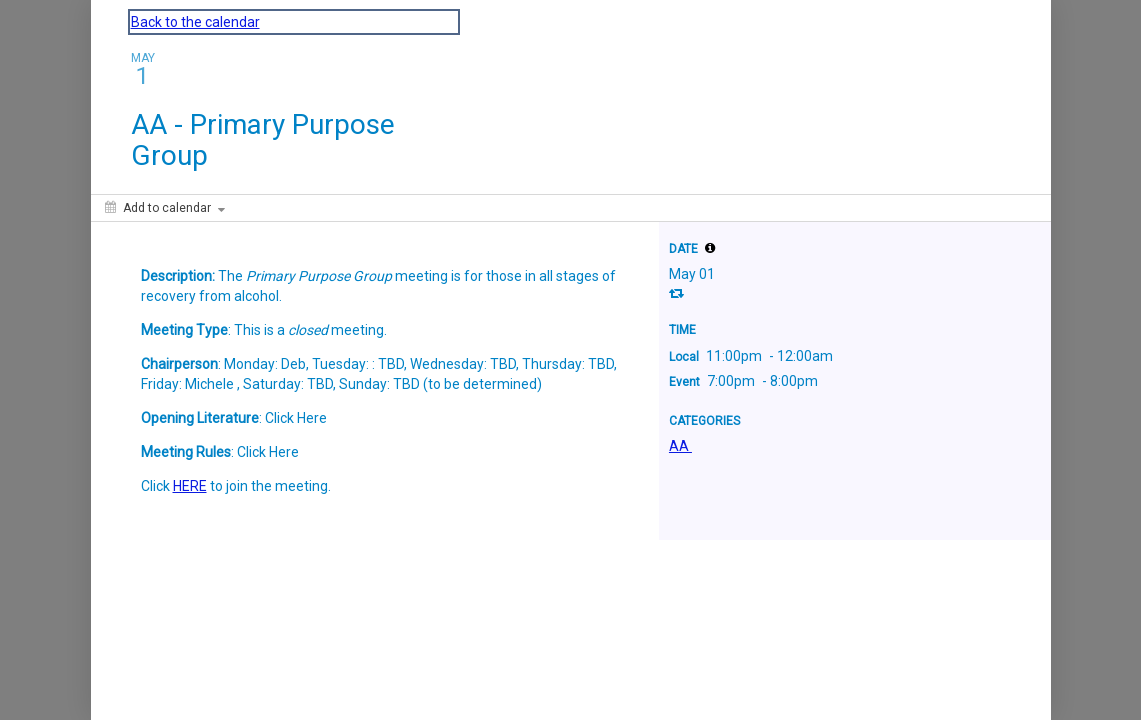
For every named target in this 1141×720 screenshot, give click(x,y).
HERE (190, 486)
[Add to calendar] (165, 208)
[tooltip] (710, 248)
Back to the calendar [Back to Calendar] (195, 22)
